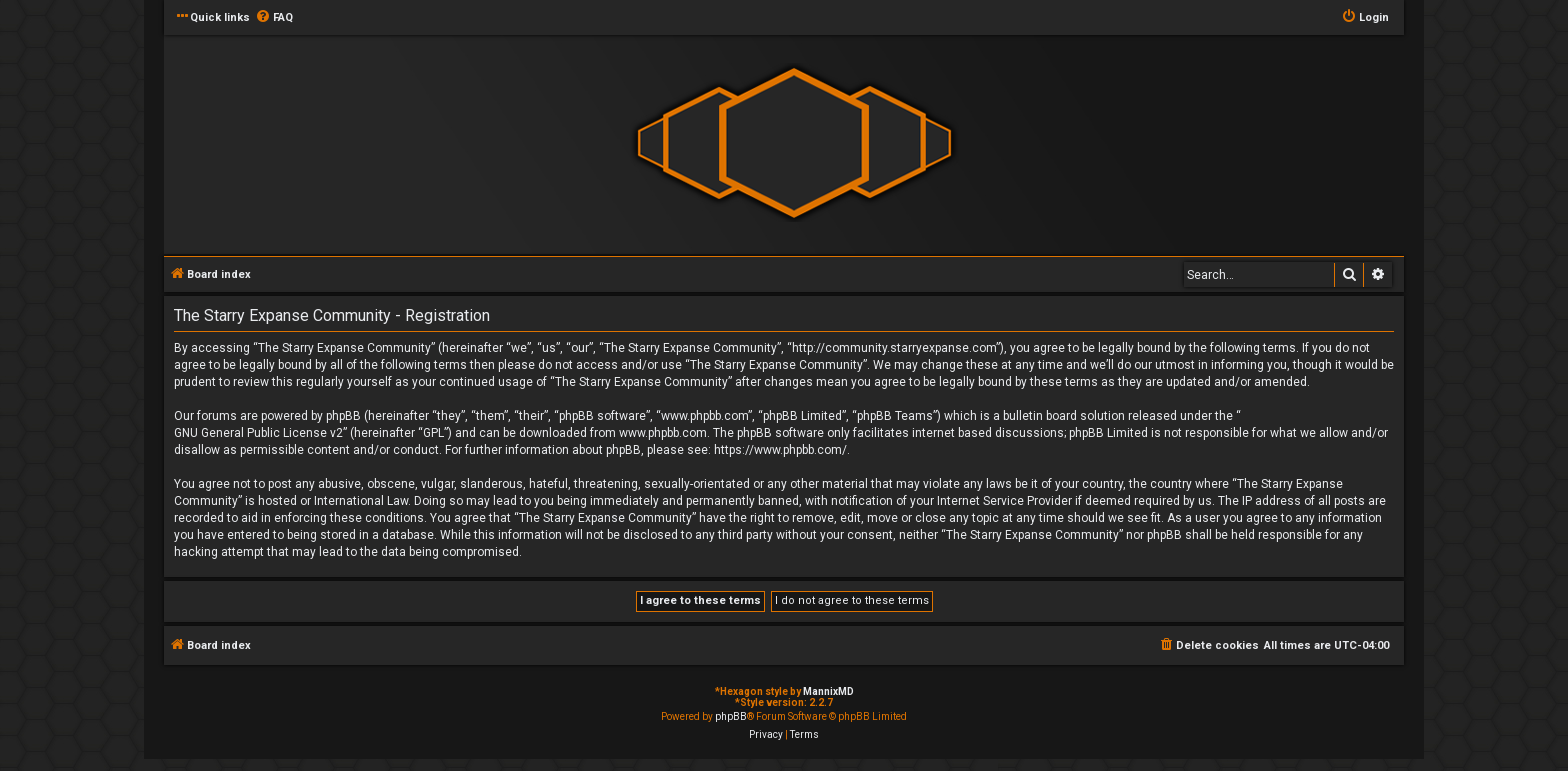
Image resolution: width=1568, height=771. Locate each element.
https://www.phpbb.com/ (780, 450)
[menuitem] (274, 18)
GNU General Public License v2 (258, 433)
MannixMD (828, 691)
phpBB (731, 716)
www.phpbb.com (663, 433)
